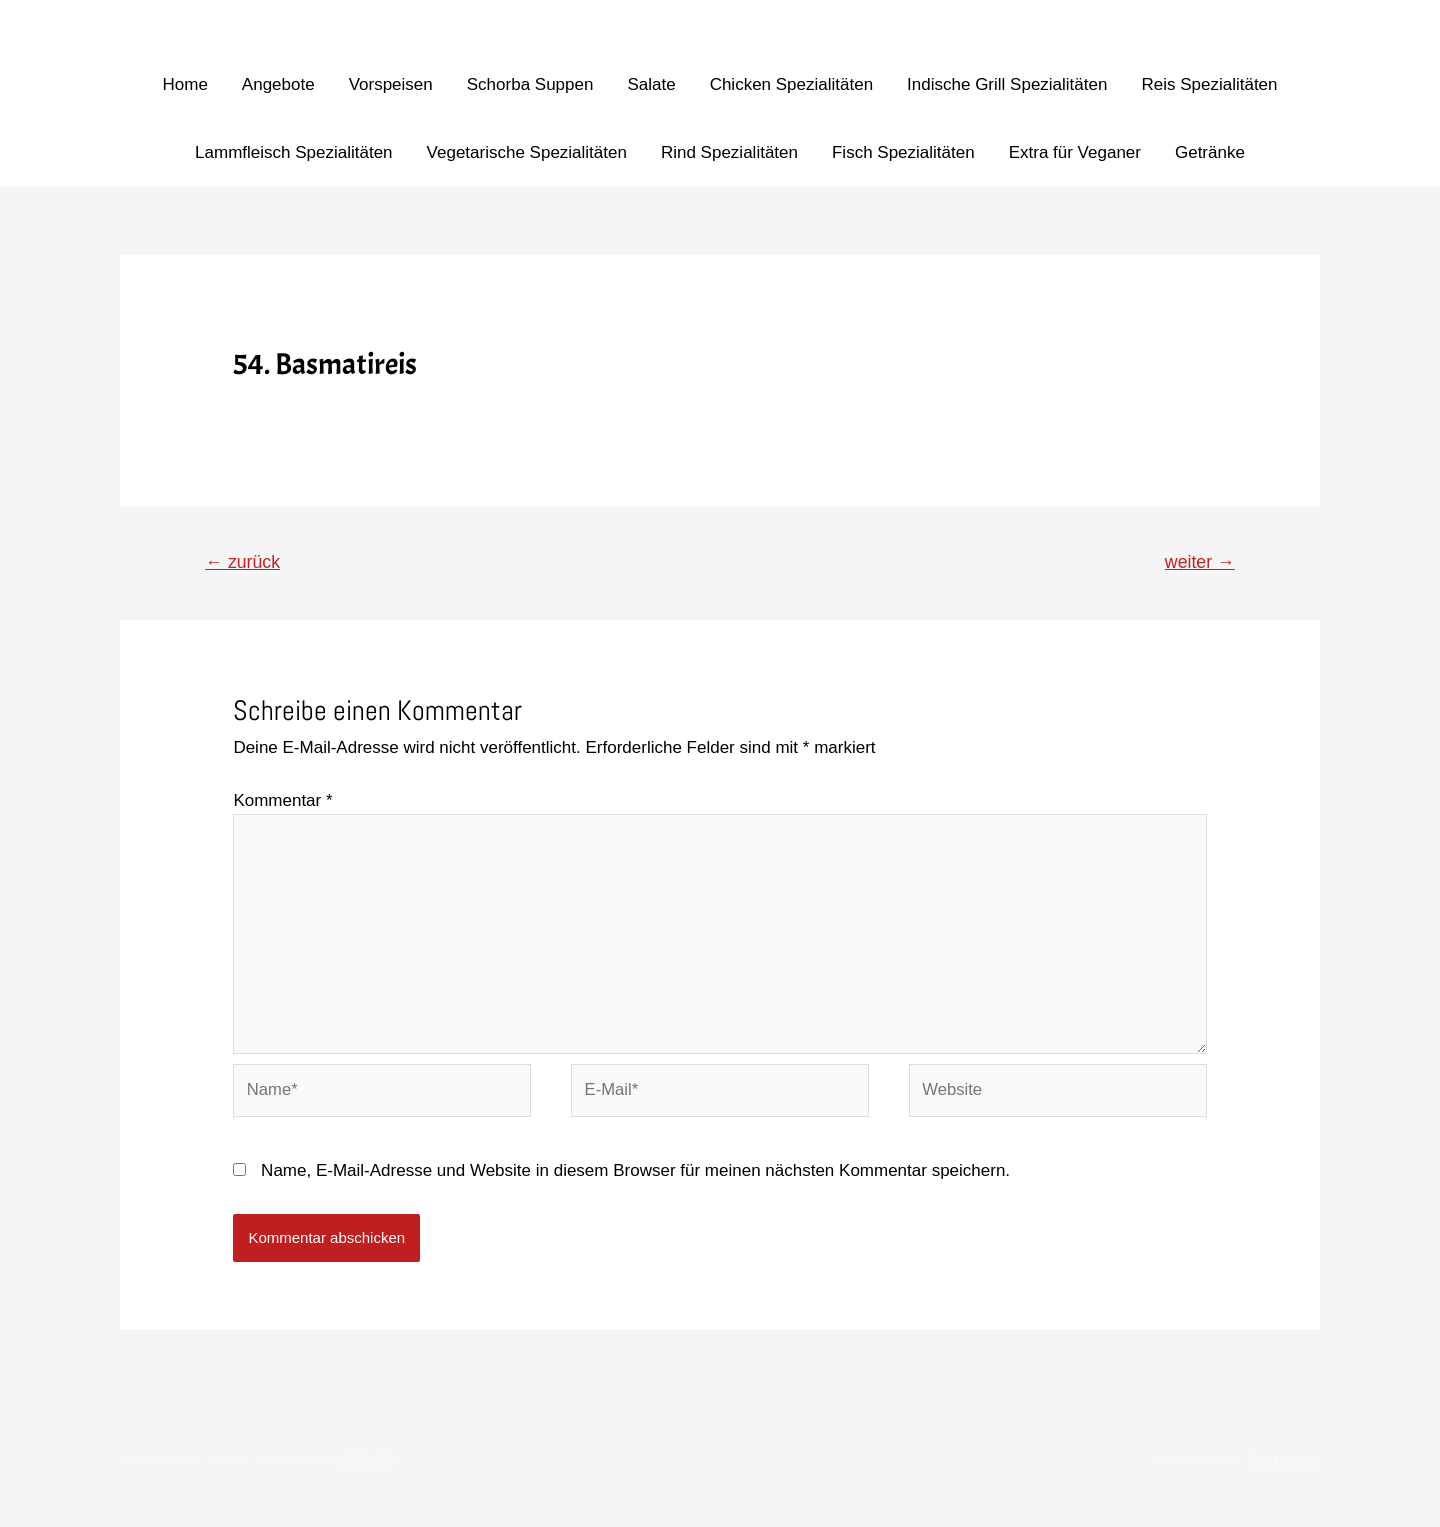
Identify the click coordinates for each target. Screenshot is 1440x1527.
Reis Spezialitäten (1209, 84)
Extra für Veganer (1075, 152)
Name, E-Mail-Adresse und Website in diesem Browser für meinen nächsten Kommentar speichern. (635, 1177)
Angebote (278, 84)
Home (184, 84)
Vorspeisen (391, 84)
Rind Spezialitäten (729, 152)
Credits (366, 1466)
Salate (651, 84)
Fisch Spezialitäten (903, 152)
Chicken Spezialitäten (791, 84)
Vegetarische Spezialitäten (527, 152)
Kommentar (282, 801)
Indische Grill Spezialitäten (1007, 84)
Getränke (1210, 152)
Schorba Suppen (530, 84)
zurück (244, 562)
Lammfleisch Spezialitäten (293, 152)
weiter (1199, 562)
